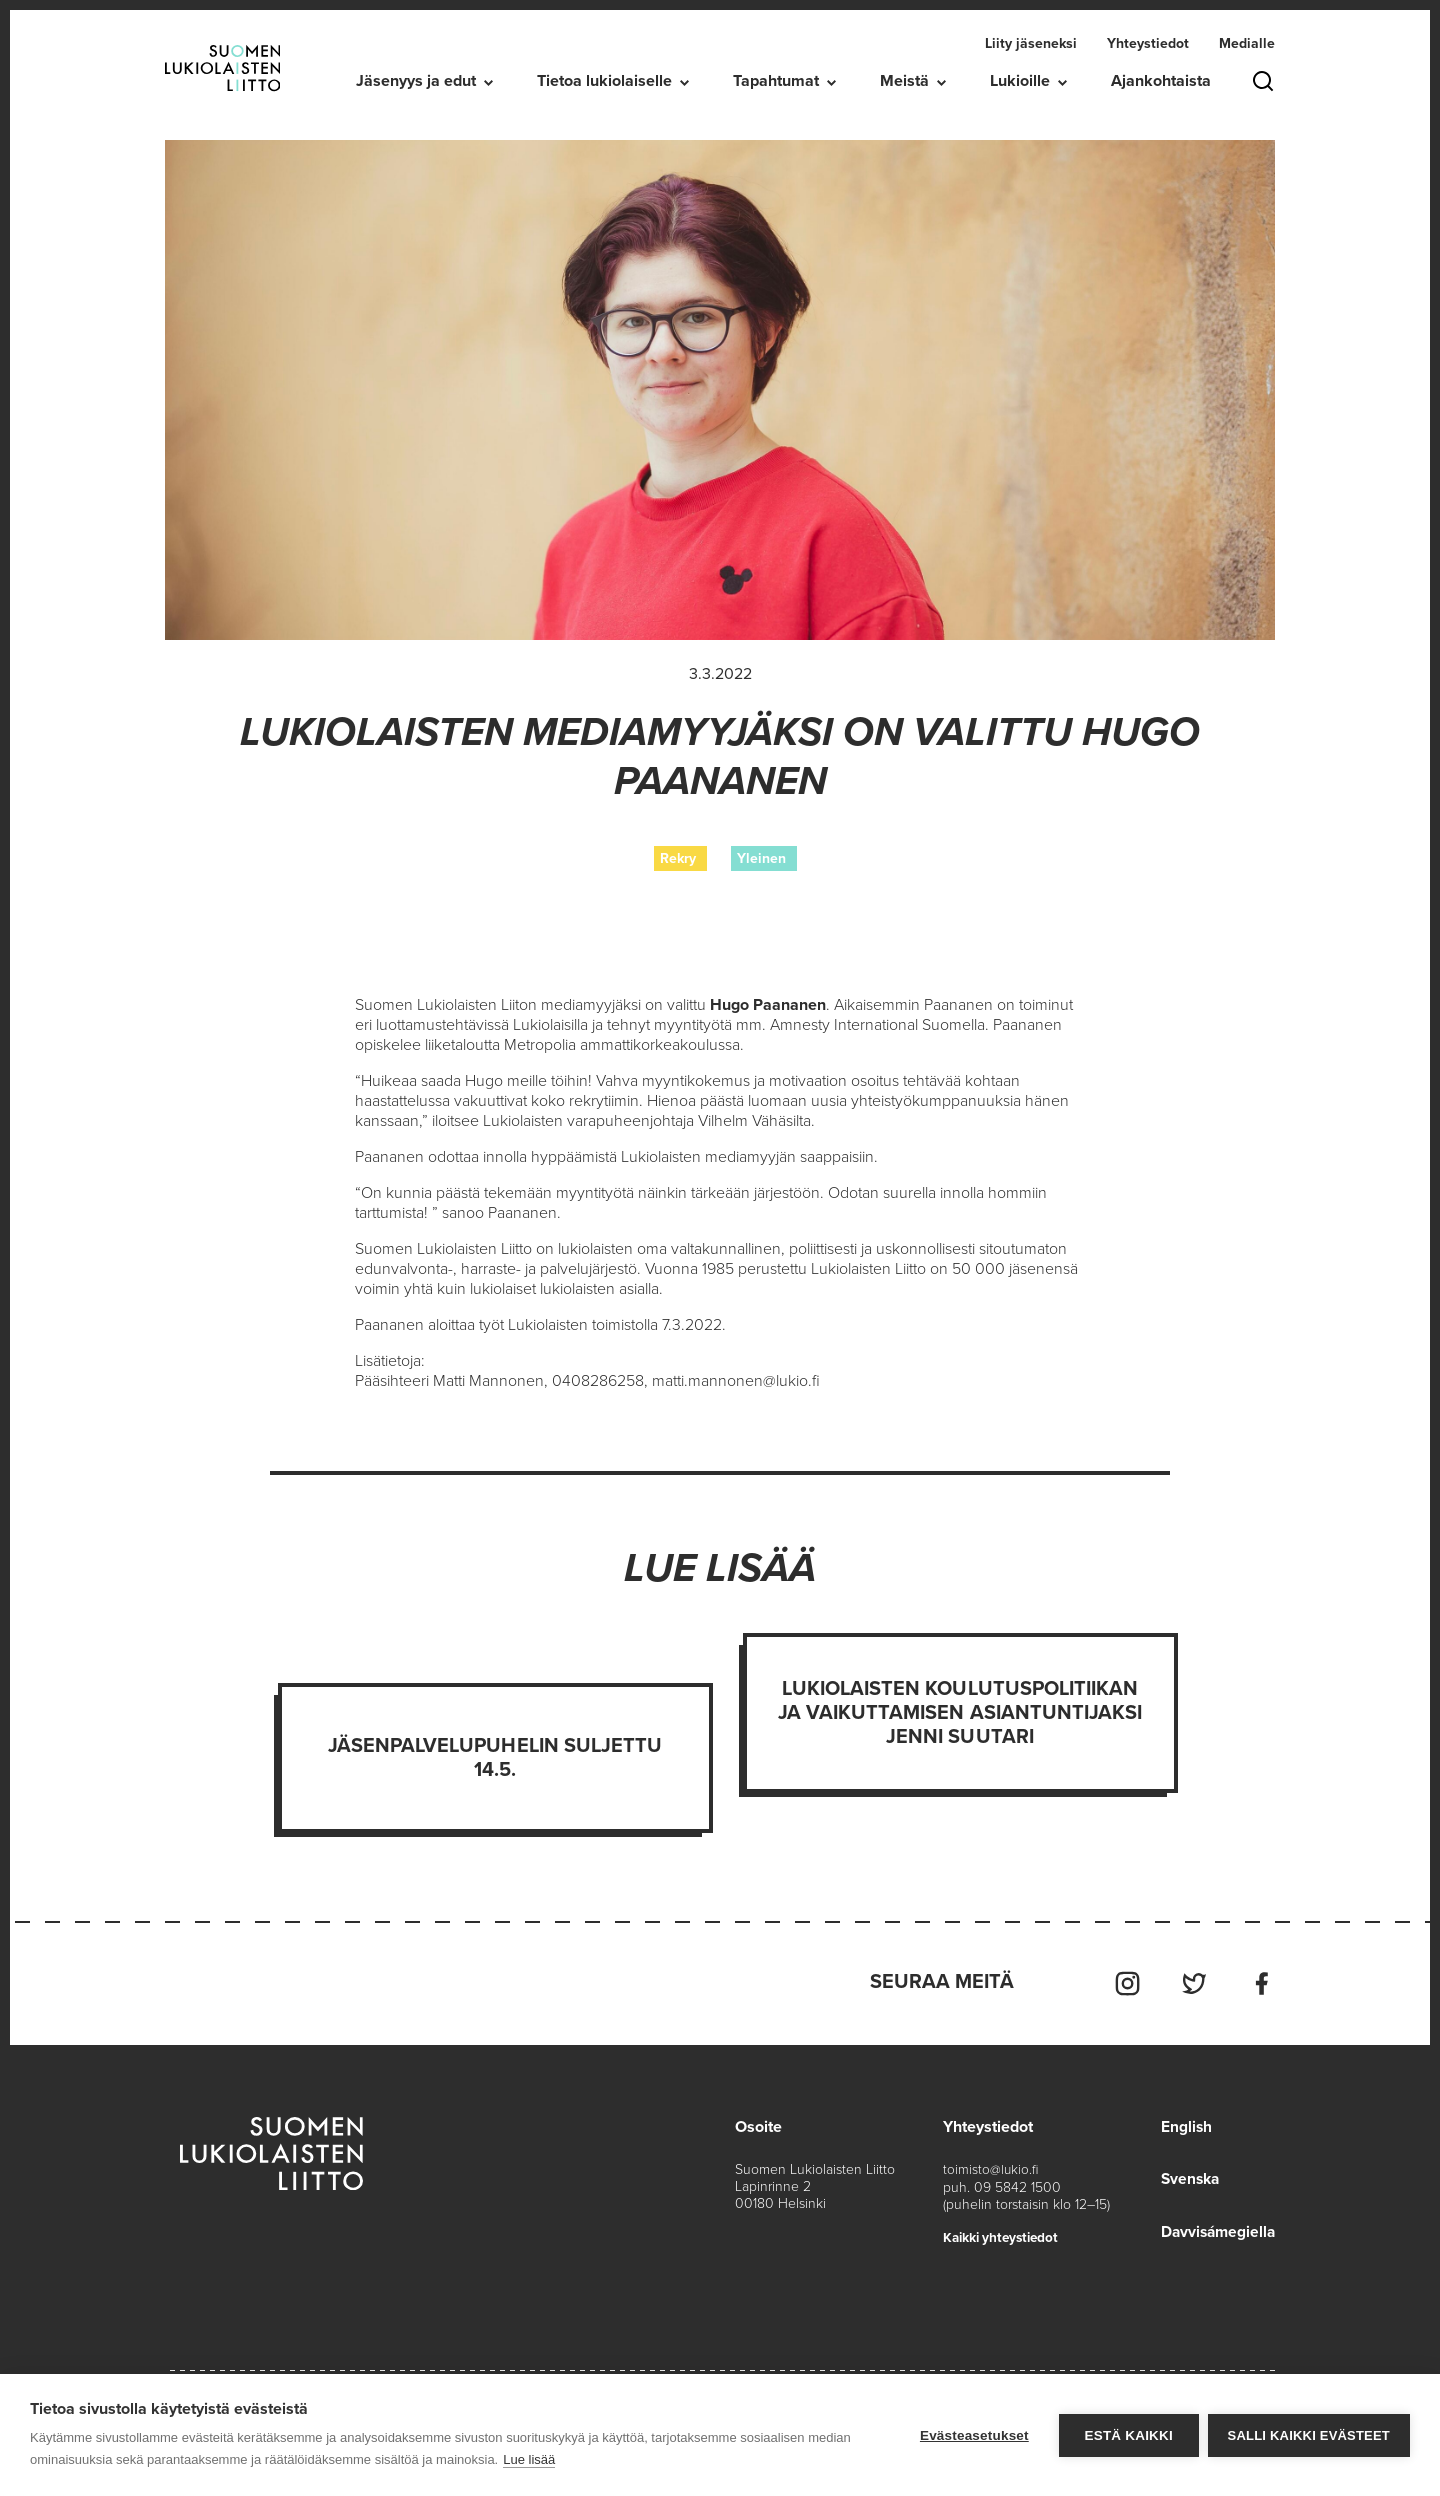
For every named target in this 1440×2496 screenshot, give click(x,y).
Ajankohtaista (1161, 81)
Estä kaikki (1127, 2435)
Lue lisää (529, 2459)
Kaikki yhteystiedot (1004, 2233)
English (1182, 2124)
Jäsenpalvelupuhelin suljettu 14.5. (495, 1758)
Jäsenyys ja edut (416, 81)
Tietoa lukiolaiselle (604, 81)
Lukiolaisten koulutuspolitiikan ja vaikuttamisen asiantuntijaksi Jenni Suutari (960, 1713)
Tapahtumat (776, 81)
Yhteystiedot (1148, 43)
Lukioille (1020, 81)
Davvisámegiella (1215, 2228)
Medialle (1247, 43)
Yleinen (761, 858)
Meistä (904, 81)
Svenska (1187, 2176)
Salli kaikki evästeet (1309, 2435)
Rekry (678, 858)
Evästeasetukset (973, 2435)
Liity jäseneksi (1031, 43)
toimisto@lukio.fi (991, 2166)
